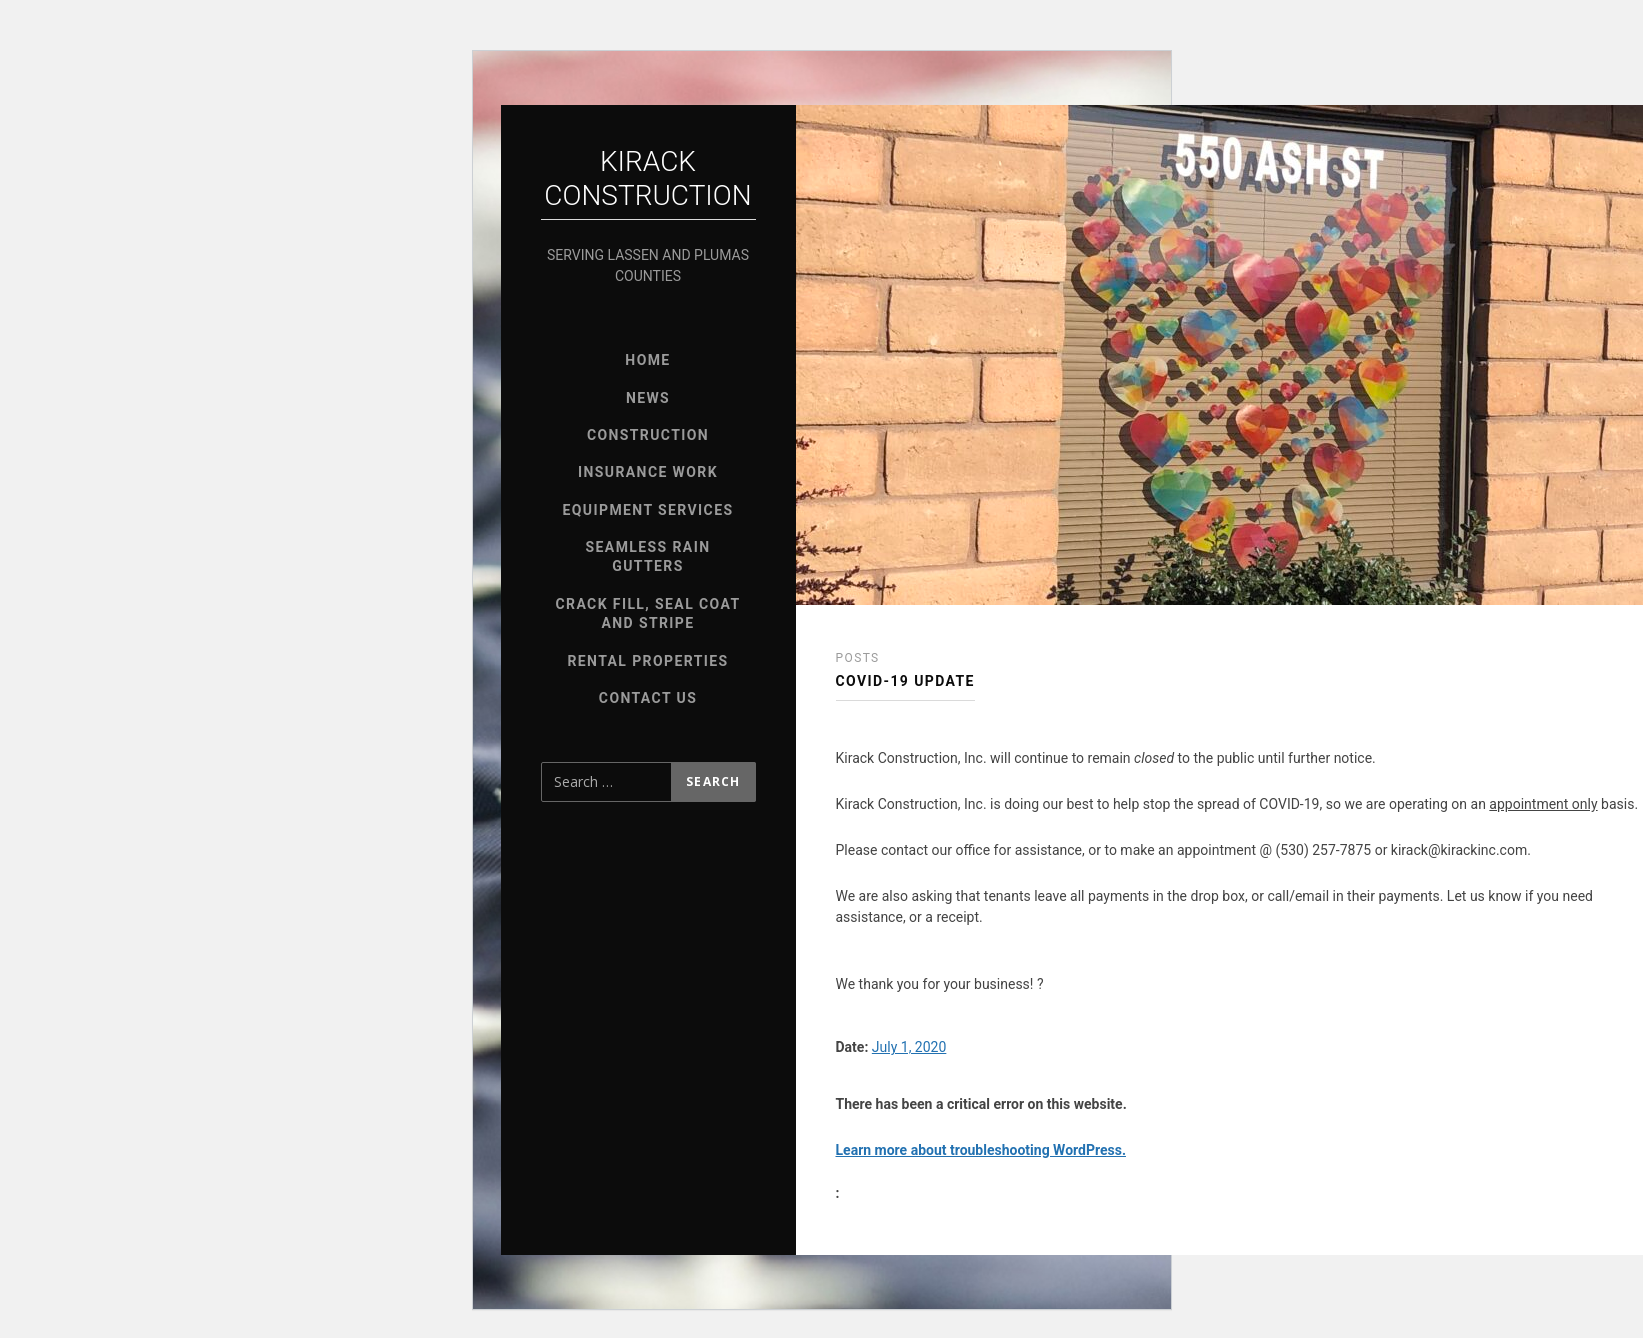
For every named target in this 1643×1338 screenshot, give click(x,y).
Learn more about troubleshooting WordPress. (981, 1150)
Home (647, 360)
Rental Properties (647, 661)
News (648, 398)
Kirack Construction (647, 178)
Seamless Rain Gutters (648, 556)
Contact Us (648, 698)
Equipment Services (648, 510)
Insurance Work (648, 472)
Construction (648, 435)
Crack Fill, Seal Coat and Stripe (647, 613)
